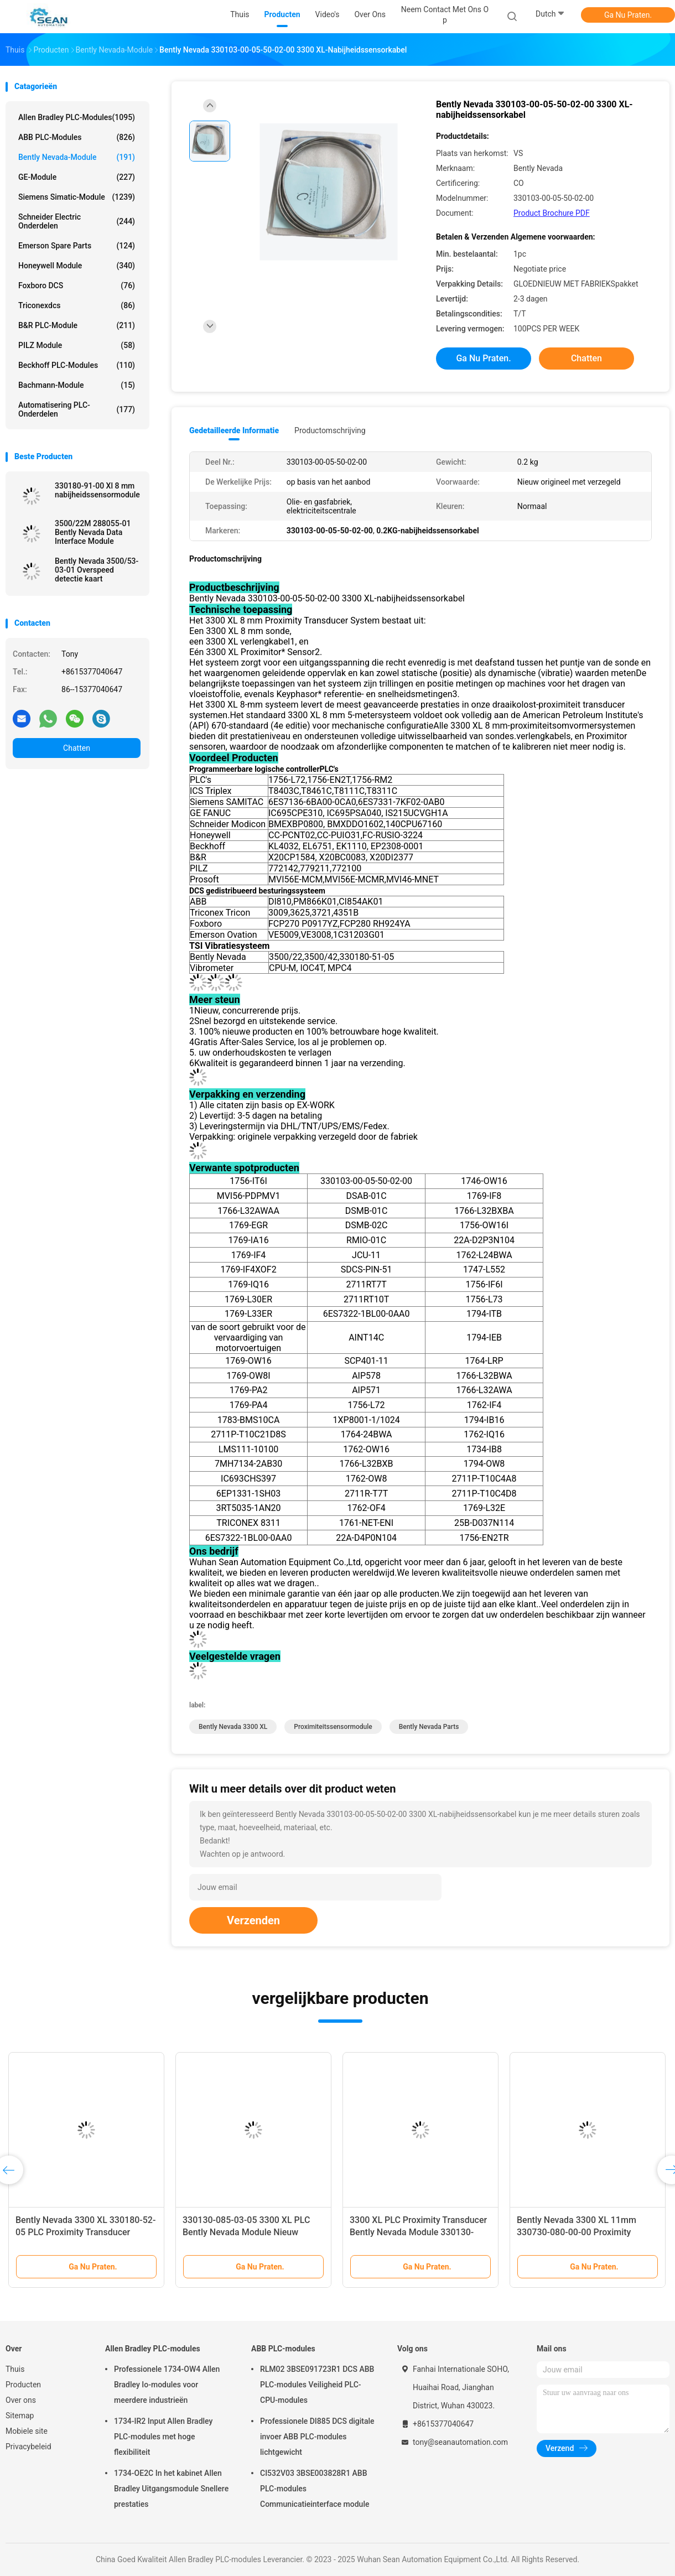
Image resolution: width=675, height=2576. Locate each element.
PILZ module (76, 345)
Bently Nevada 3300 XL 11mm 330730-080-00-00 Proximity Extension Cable (576, 2232)
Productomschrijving (330, 430)
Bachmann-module (76, 385)
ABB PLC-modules (76, 137)
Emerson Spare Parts (76, 245)
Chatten (76, 748)
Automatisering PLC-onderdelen (76, 409)
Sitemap (20, 2415)
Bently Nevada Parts (429, 1727)
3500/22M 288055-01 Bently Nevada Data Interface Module (93, 532)
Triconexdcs (76, 305)
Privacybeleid (28, 2446)
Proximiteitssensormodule (333, 1727)
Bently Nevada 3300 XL (233, 1727)
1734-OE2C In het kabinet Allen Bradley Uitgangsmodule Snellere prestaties (171, 2489)
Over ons (21, 2400)
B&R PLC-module (76, 325)
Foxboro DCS (76, 285)
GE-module (76, 177)
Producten (23, 2384)
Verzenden (253, 1920)
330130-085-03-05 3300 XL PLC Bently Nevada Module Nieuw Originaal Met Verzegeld (246, 2232)
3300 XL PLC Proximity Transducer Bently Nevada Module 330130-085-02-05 (418, 2232)
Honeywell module (76, 265)
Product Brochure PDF (551, 213)
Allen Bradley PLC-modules (76, 117)
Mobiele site (27, 2431)
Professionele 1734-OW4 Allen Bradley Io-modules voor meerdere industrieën (167, 2384)
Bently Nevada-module (76, 157)
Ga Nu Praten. (628, 15)
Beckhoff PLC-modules (76, 365)
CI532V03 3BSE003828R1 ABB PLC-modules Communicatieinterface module (314, 2489)
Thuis (15, 2369)
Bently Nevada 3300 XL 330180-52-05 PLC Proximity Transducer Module (85, 2232)
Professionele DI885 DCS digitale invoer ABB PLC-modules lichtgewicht (317, 2436)
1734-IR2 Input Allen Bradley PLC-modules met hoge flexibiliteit (163, 2436)
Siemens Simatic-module (76, 196)
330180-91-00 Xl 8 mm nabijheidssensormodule (97, 490)
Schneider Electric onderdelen (76, 221)
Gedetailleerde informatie (234, 430)
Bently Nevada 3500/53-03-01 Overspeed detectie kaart (96, 570)
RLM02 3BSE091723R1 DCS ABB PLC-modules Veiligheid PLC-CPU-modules (317, 2384)
